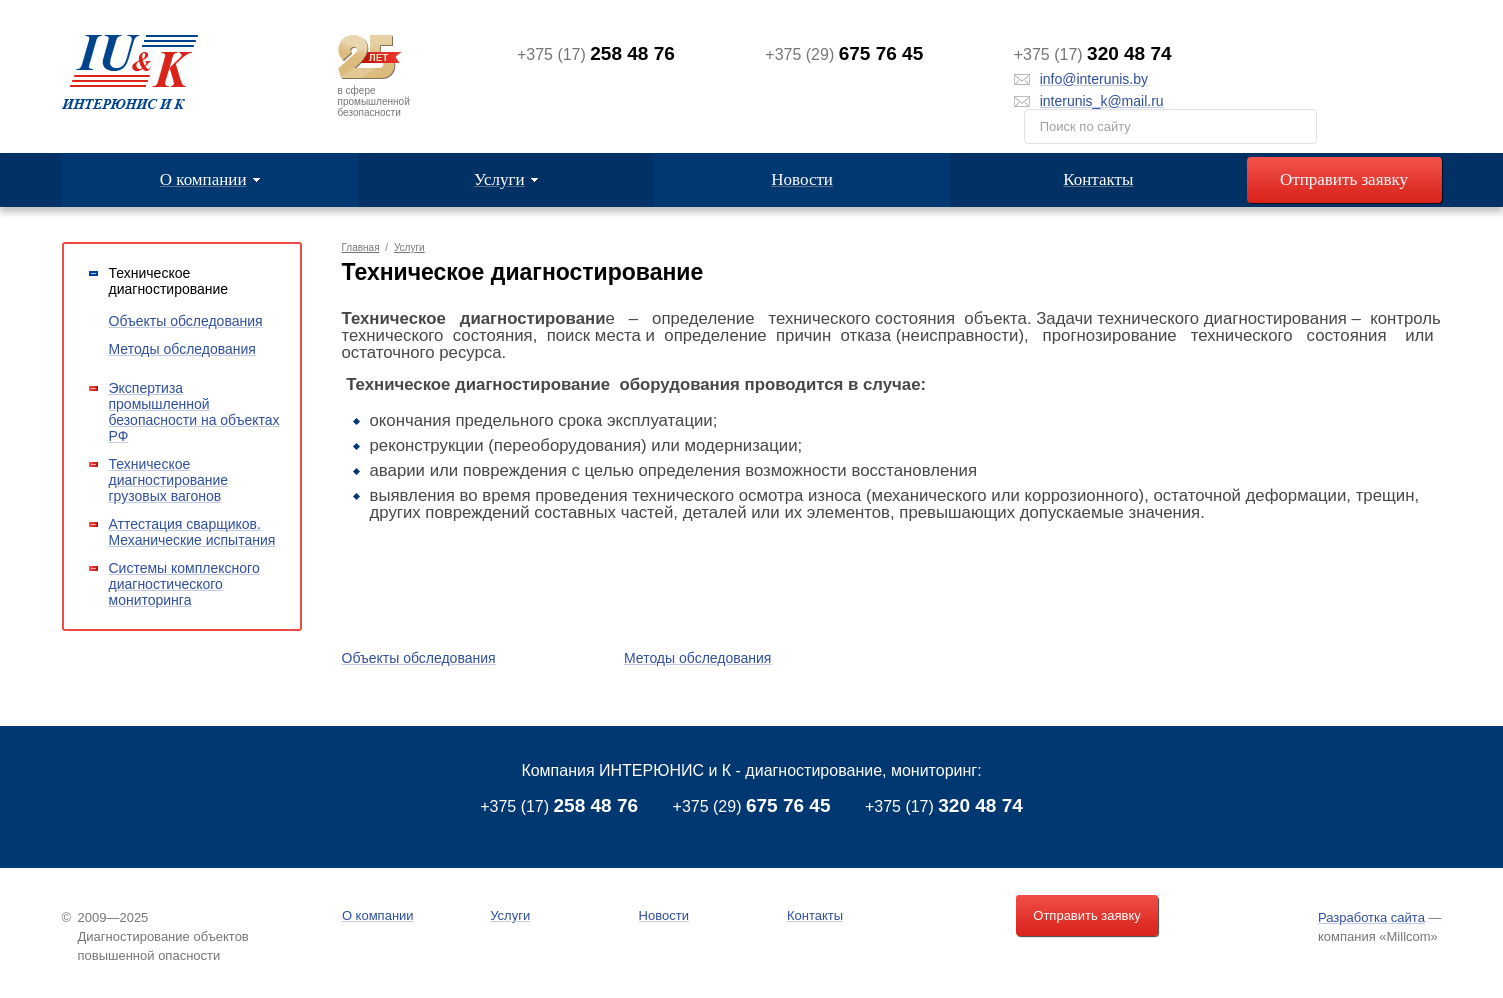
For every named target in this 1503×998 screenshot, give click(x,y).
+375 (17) (559, 806)
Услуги (409, 247)
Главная (361, 247)
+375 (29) (752, 806)
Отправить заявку (1344, 179)
